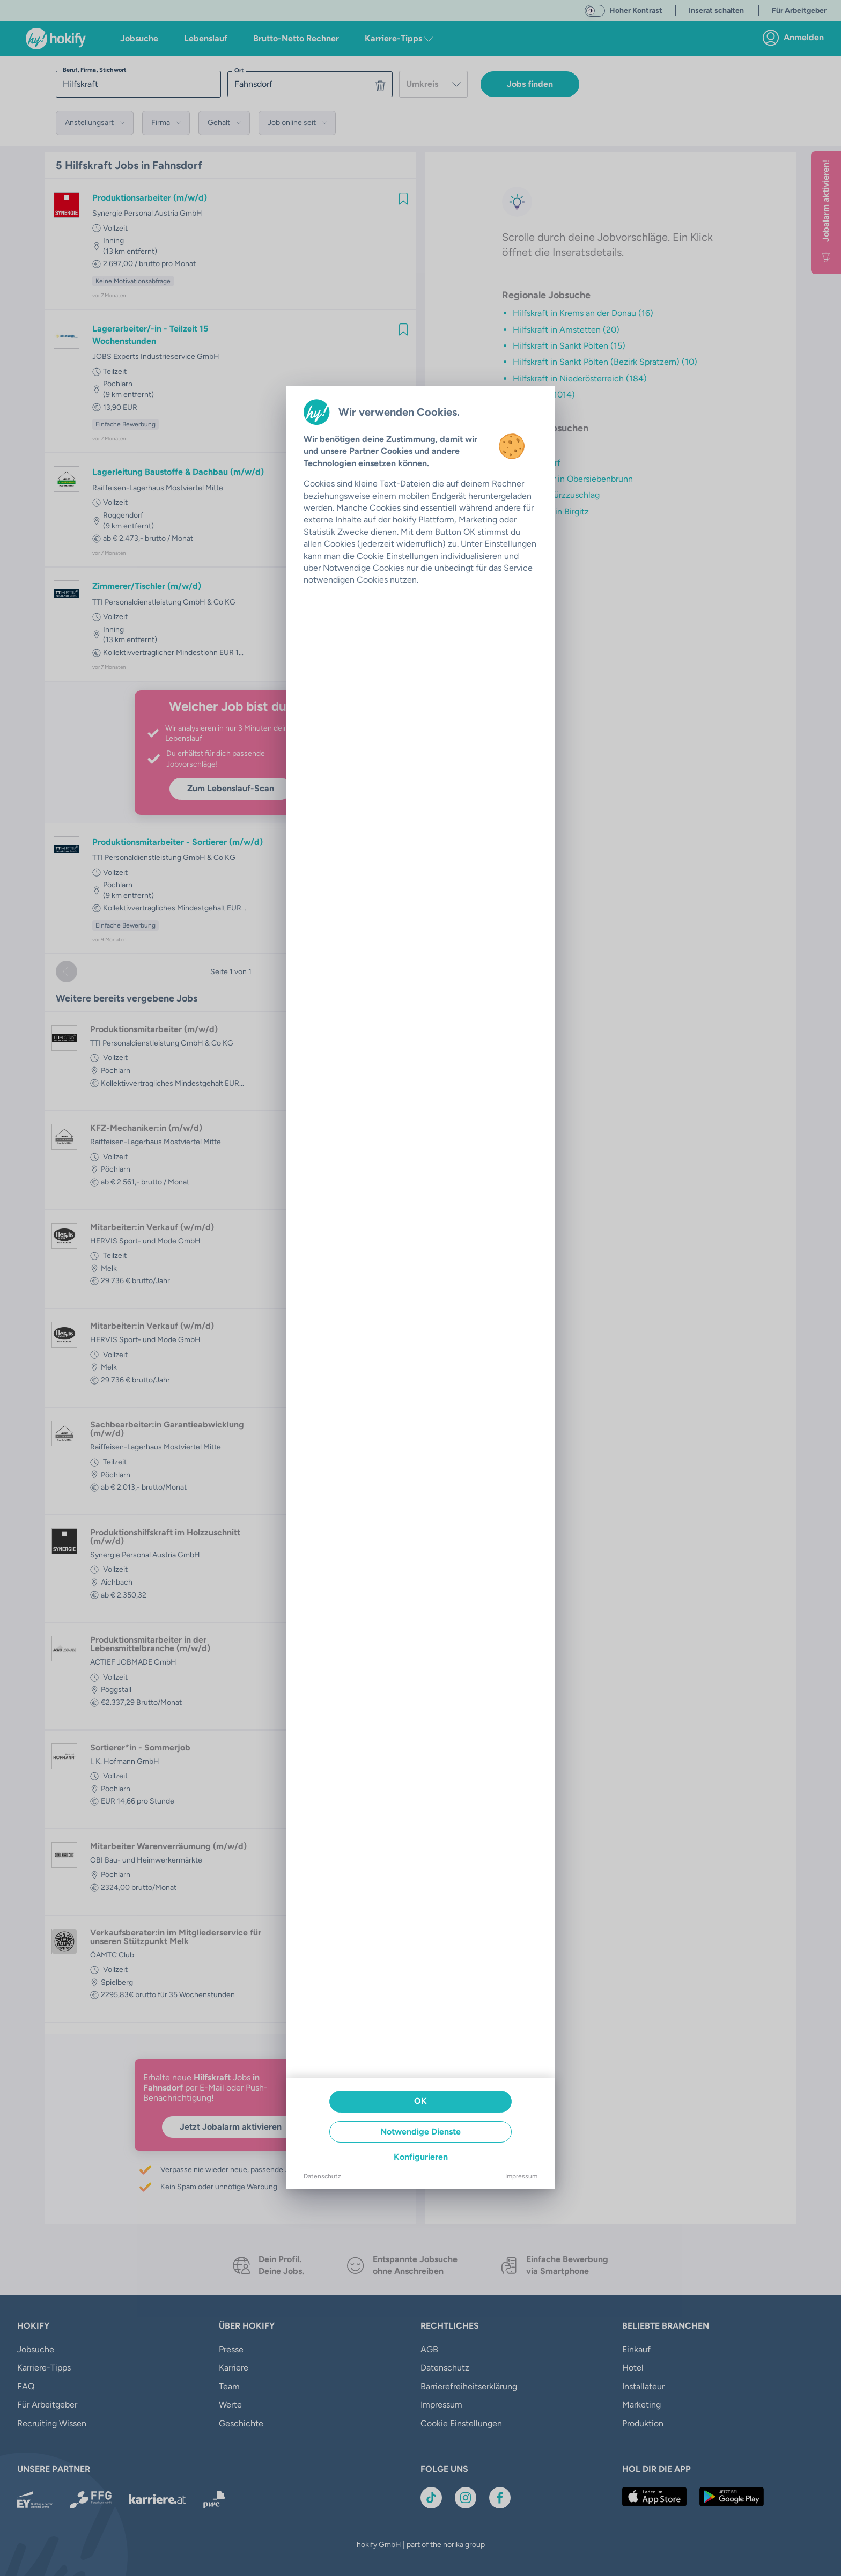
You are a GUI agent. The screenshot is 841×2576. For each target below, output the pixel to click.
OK (420, 2101)
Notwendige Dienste (420, 2131)
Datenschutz (322, 2176)
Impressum (521, 2176)
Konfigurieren (421, 2157)
